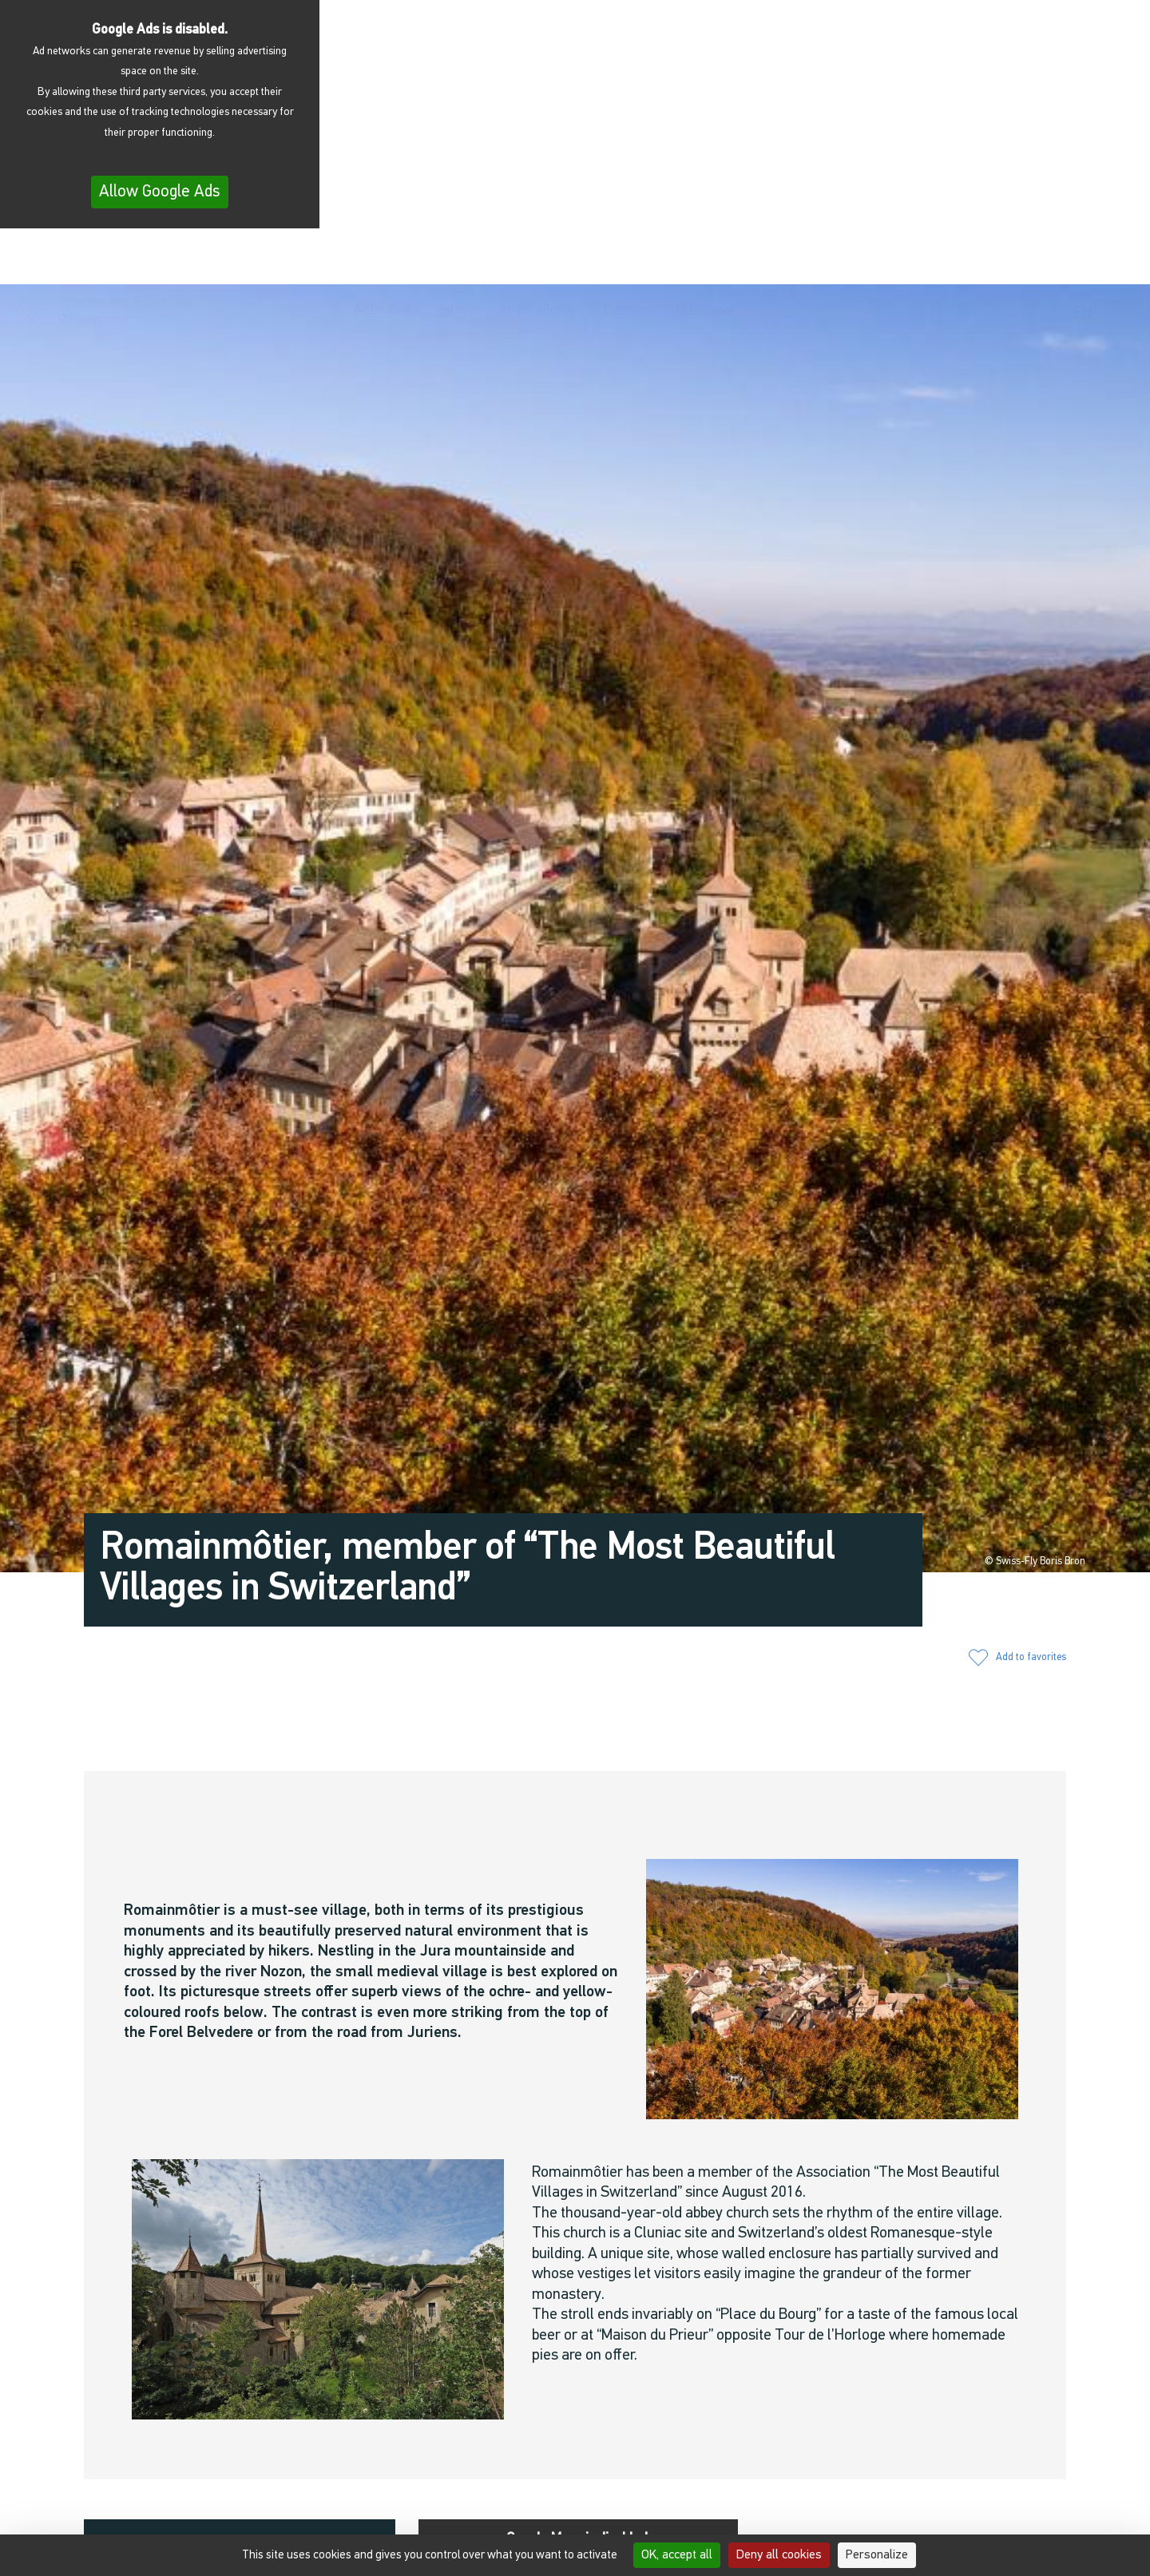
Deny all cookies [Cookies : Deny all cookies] (779, 2555)
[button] (928, 258)
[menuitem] (1087, 260)
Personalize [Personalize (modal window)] (877, 2555)
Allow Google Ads (159, 192)
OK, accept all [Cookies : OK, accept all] (676, 2555)
